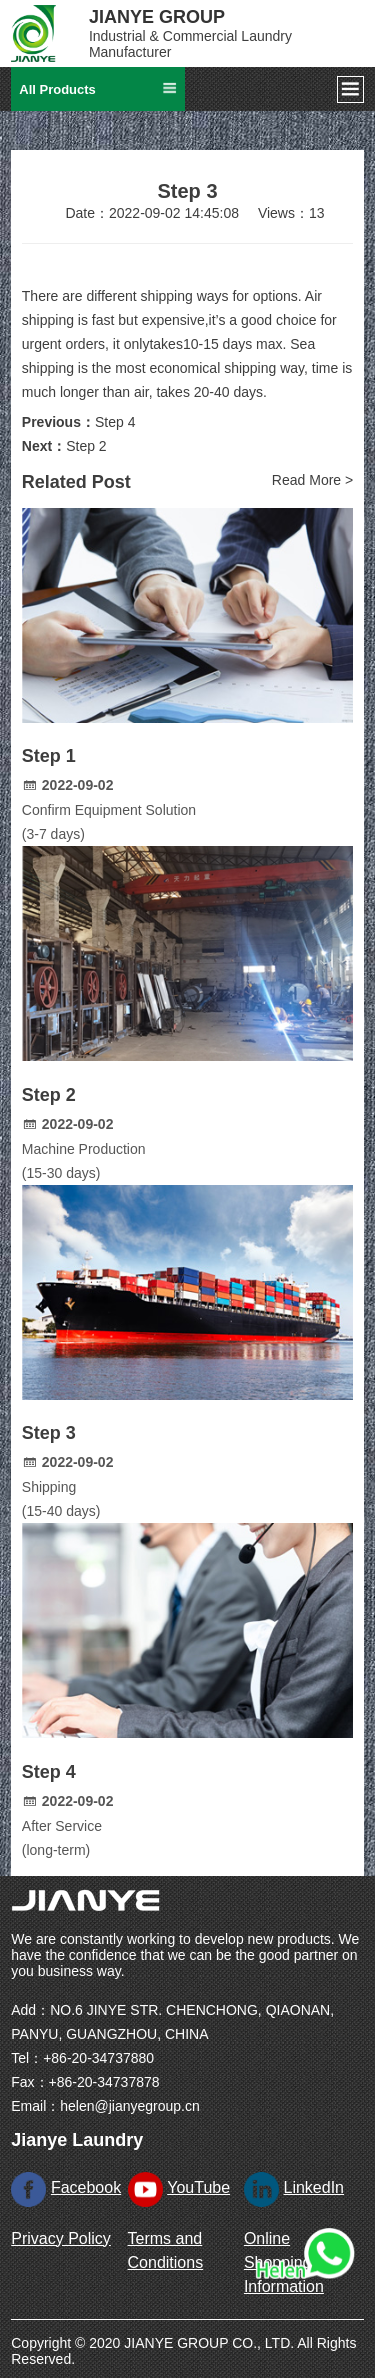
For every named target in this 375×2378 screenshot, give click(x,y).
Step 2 (86, 446)
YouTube (198, 2187)
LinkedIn (314, 2187)
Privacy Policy (61, 2238)
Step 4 (115, 422)
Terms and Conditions (166, 2250)
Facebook (86, 2187)
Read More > (312, 480)
